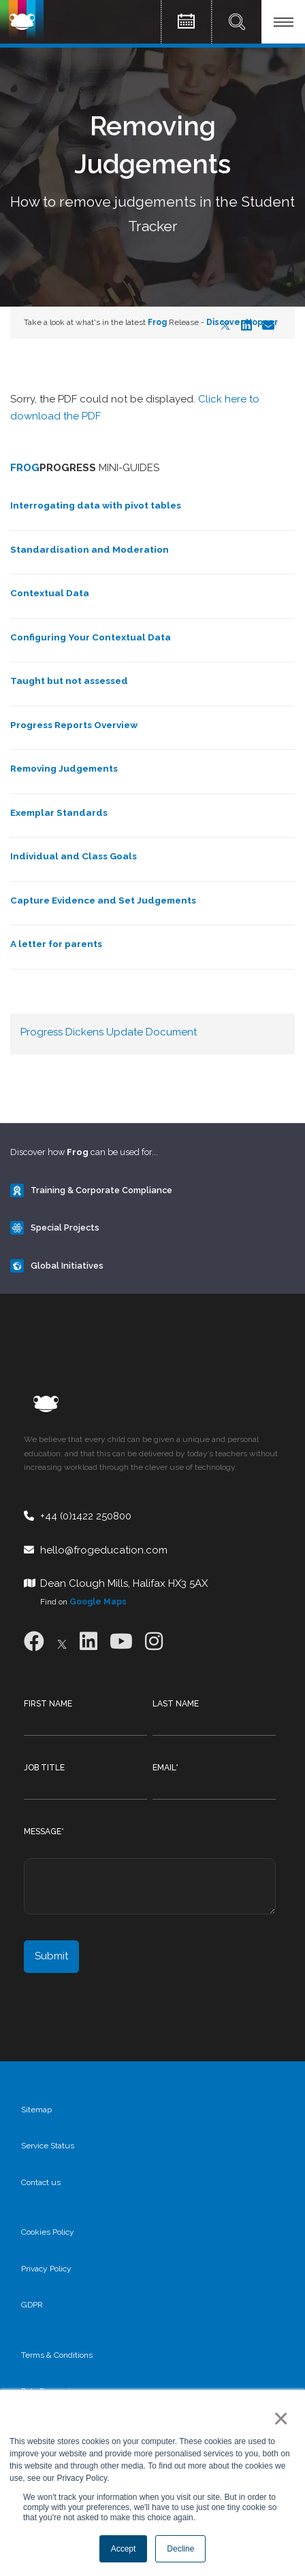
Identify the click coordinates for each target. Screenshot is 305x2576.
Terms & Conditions (57, 2355)
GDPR (32, 2304)
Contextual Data (49, 592)
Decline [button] (180, 2549)
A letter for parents (56, 943)
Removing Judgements (64, 768)
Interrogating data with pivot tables (95, 505)
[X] (62, 1641)
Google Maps (98, 1602)
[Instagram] (154, 1641)
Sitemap (36, 2109)
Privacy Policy (46, 2268)
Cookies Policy (47, 2232)
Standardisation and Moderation (89, 549)
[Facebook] (34, 1641)
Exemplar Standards (59, 812)
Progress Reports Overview (74, 724)
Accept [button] (123, 2549)
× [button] (278, 2418)
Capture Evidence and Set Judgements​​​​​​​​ (103, 900)
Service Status (47, 2145)
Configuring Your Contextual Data (90, 637)
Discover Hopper (242, 322)
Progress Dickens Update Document (108, 1032)
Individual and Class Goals (73, 856)
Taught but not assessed (69, 680)
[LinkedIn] (88, 1641)
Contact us (41, 2182)
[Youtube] (121, 1641)
